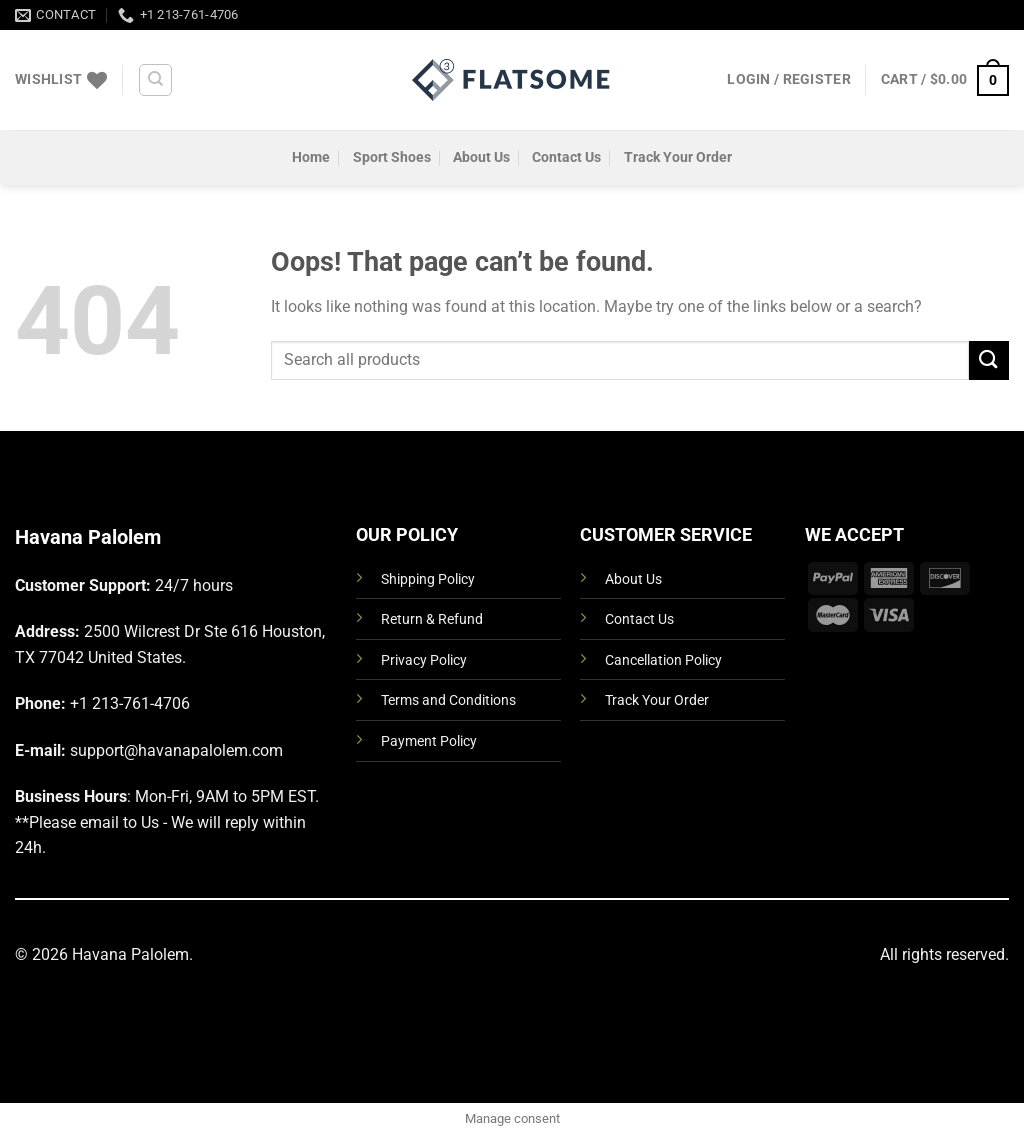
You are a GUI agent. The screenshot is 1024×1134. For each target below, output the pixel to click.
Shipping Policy (428, 579)
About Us (481, 157)
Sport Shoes (392, 157)
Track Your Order (678, 157)
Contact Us (566, 157)
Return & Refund (432, 619)
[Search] (155, 80)
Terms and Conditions (448, 700)
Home (311, 157)
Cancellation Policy (663, 660)
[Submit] (989, 360)
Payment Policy (429, 741)
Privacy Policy (424, 660)
